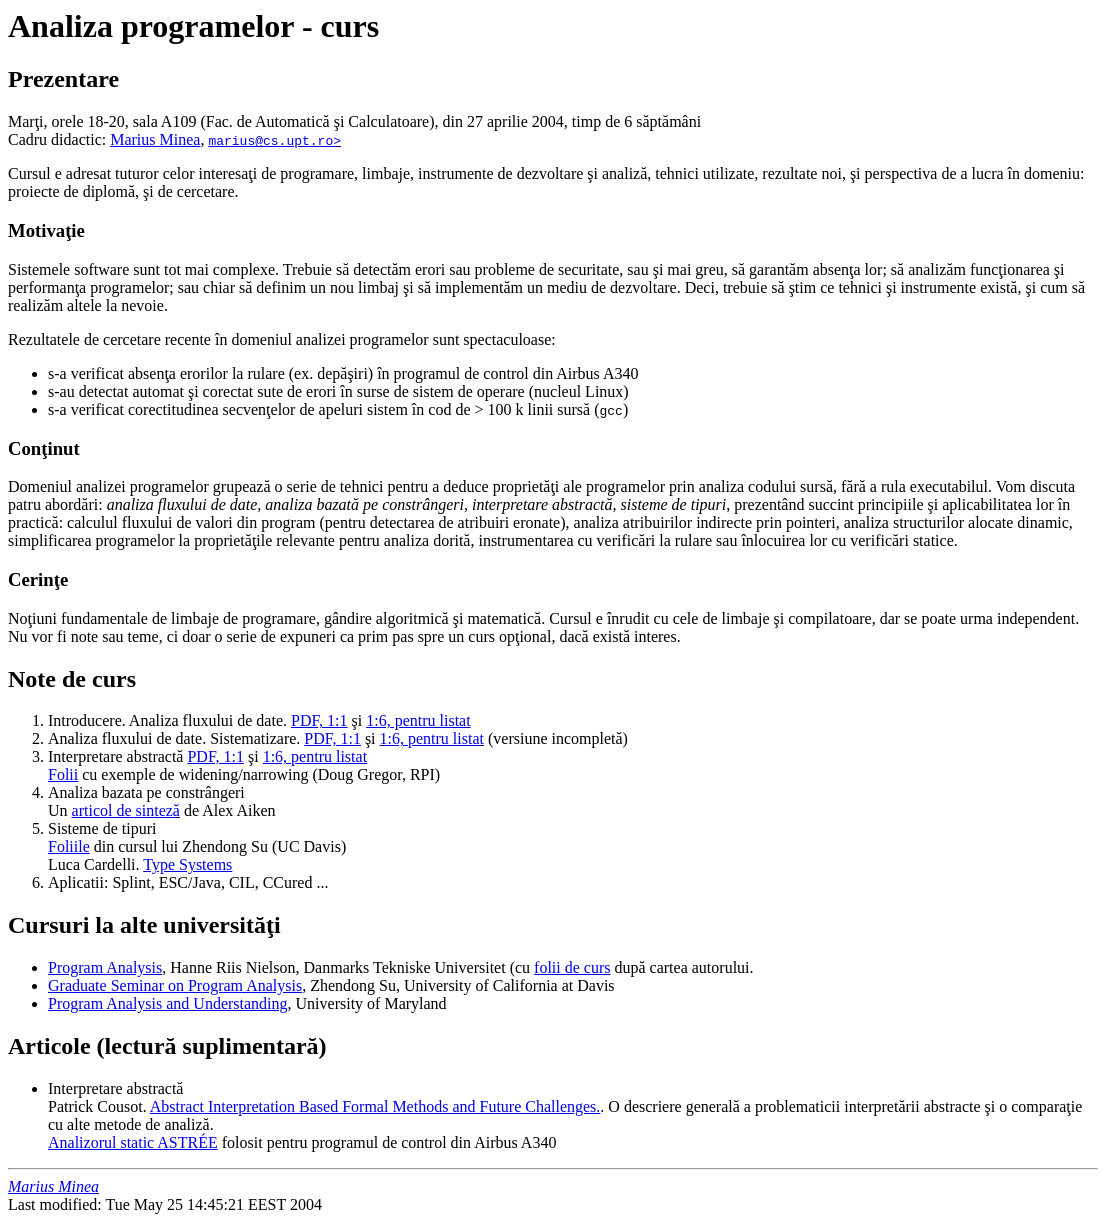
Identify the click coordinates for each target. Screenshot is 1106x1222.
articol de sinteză (126, 810)
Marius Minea (155, 139)
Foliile (69, 846)
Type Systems (187, 864)
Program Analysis (105, 967)
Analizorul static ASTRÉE (133, 1142)
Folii (63, 774)
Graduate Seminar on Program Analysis (175, 985)
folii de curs (572, 967)
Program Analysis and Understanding (168, 1003)
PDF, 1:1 (319, 720)
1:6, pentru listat (418, 720)
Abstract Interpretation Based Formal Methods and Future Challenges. (375, 1106)
